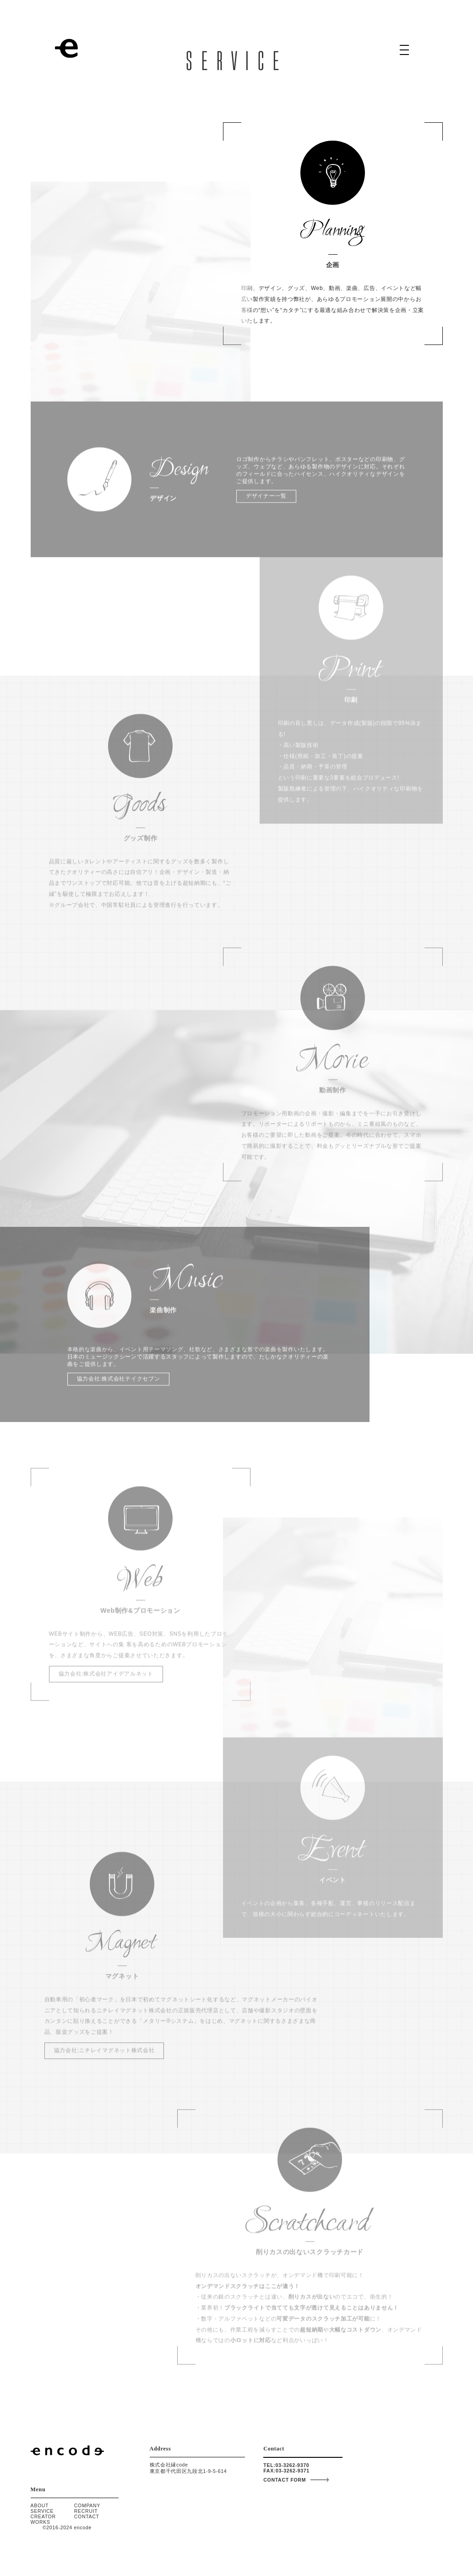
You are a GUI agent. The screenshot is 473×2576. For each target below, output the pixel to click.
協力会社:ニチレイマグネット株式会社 (104, 2057)
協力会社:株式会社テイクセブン (118, 1385)
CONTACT (86, 2516)
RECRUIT (86, 2511)
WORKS (40, 2522)
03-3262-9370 (292, 2465)
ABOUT (40, 2505)
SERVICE (42, 2511)
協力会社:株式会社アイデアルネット (106, 1680)
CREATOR (43, 2516)
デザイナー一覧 (266, 502)
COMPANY (87, 2505)
